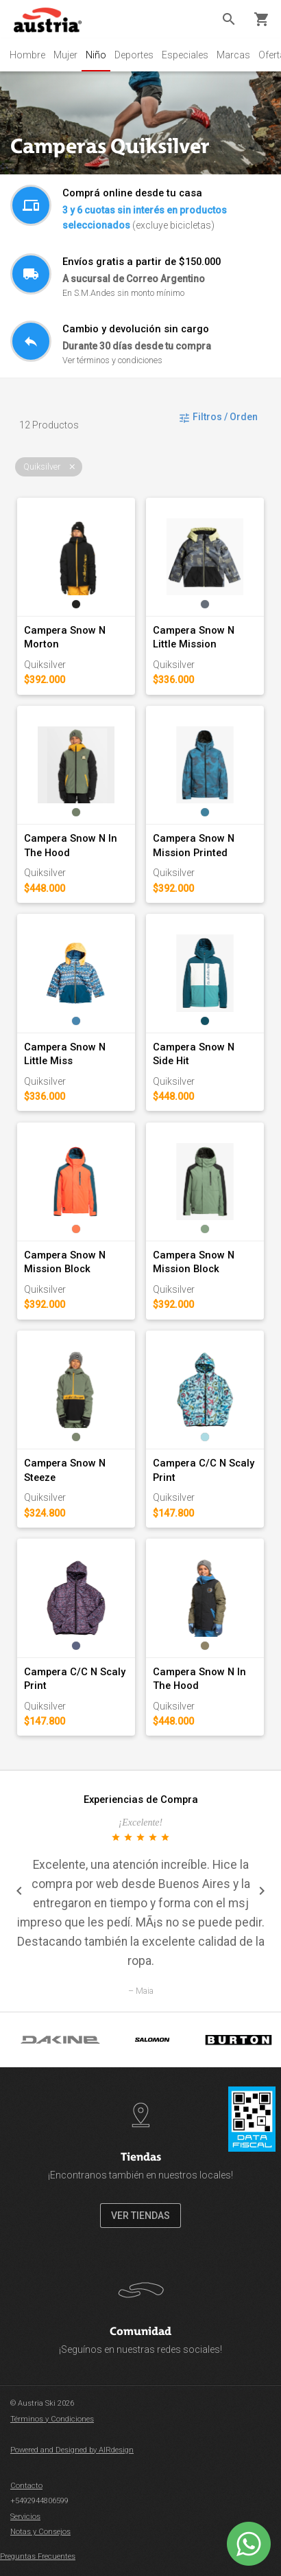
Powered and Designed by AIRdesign (72, 2450)
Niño (96, 54)
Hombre (27, 54)
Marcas (233, 54)
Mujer (65, 54)
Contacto (26, 2485)
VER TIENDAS (140, 2215)
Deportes (134, 54)
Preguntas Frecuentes (37, 2556)
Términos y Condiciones (52, 2419)
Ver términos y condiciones (112, 360)
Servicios (25, 2516)
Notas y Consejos (40, 2531)
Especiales (185, 54)
